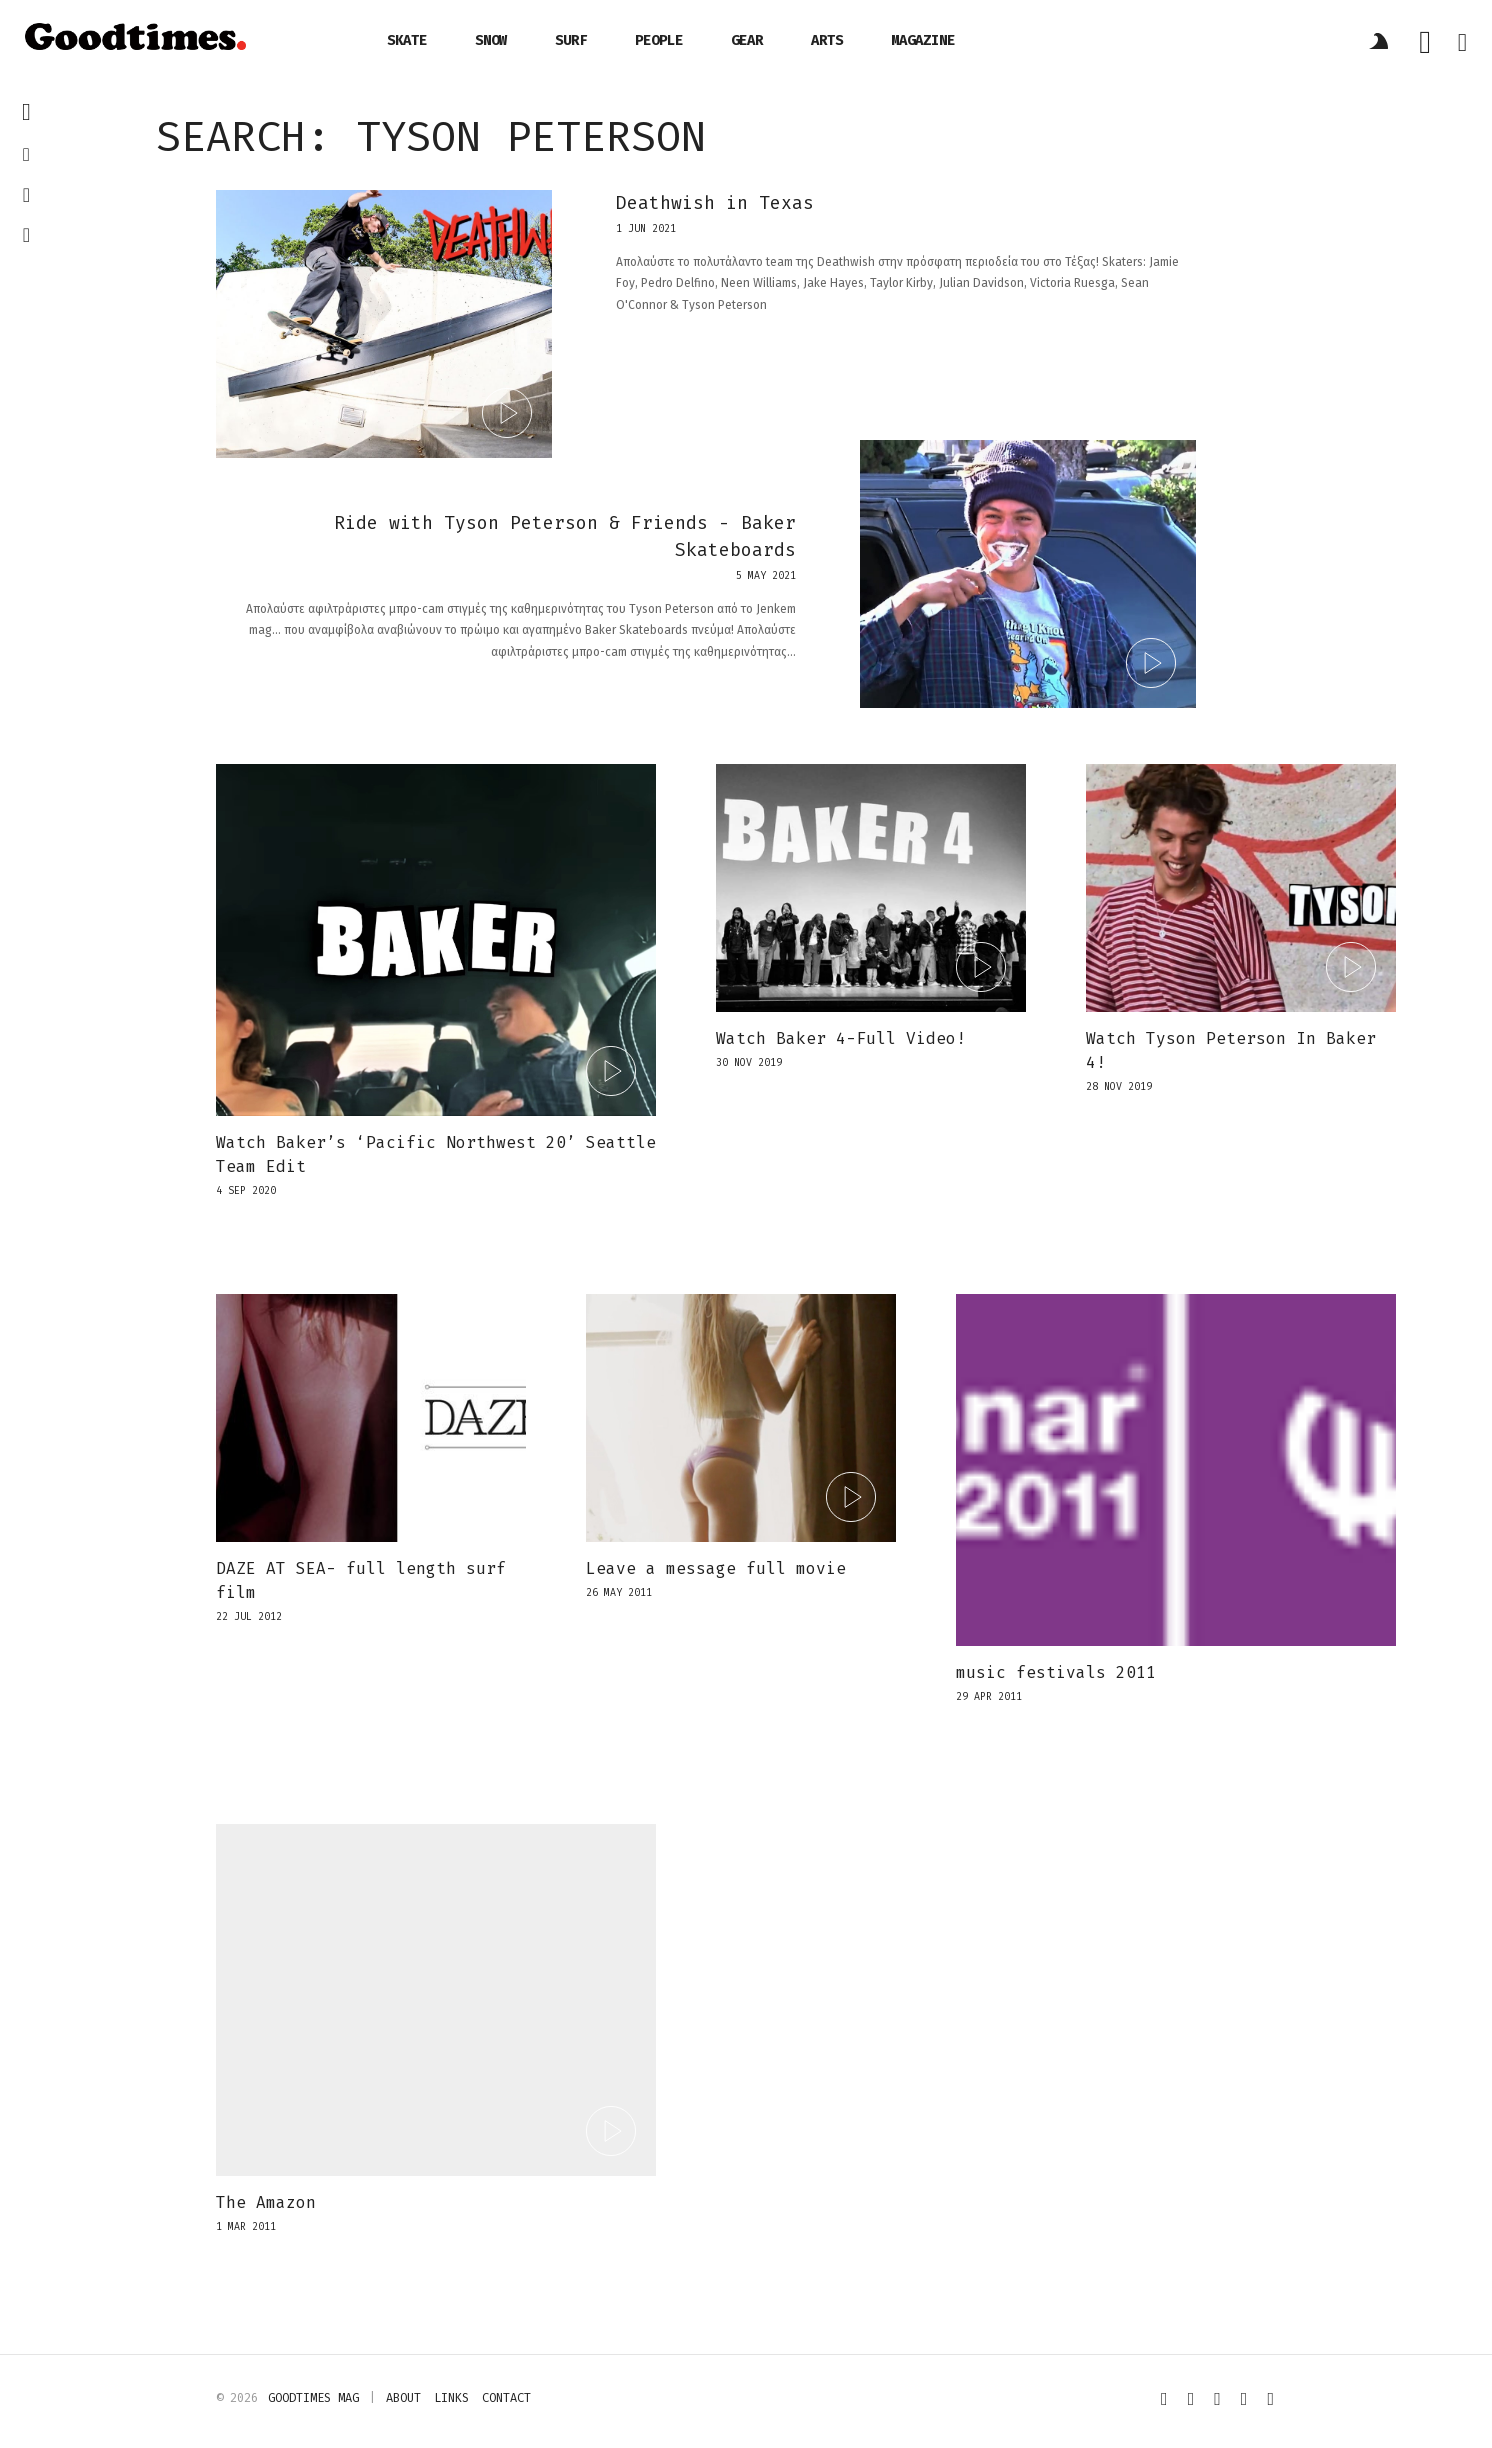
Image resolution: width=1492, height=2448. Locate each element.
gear (747, 40)
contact (506, 2398)
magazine (923, 40)
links (451, 2398)
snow (491, 40)
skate (407, 40)
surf (571, 40)
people (659, 40)
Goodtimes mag (313, 2398)
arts (827, 40)
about (403, 2398)
